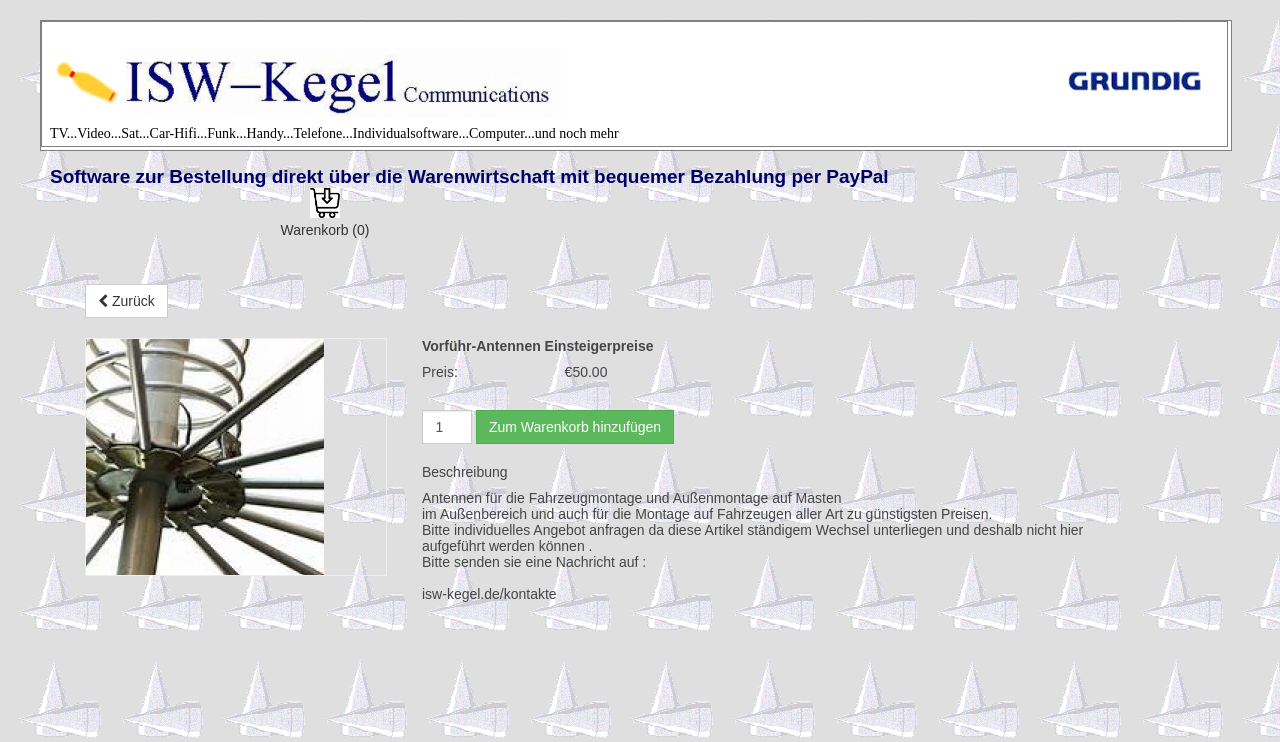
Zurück (126, 301)
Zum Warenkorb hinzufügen (575, 427)
